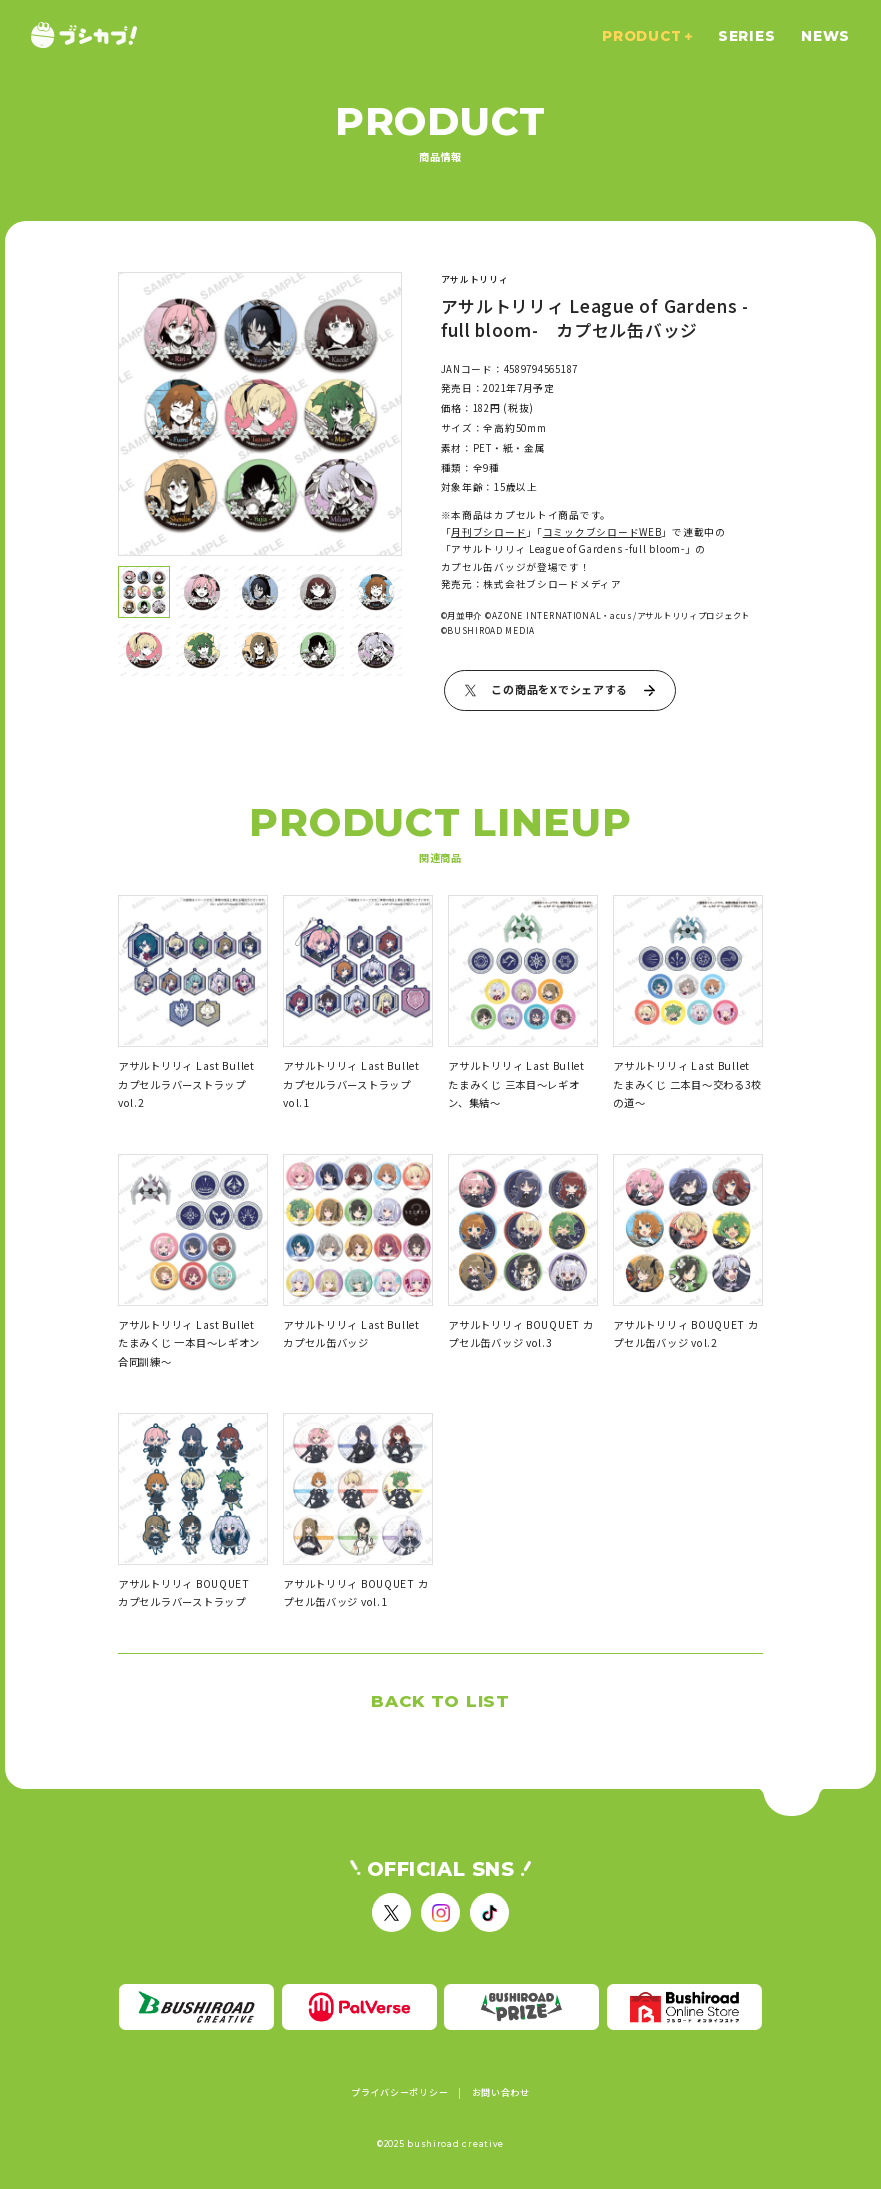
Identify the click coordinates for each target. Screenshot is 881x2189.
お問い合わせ (501, 2093)
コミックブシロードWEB (602, 532)
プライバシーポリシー (399, 2093)
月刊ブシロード (488, 532)
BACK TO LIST (440, 1701)
